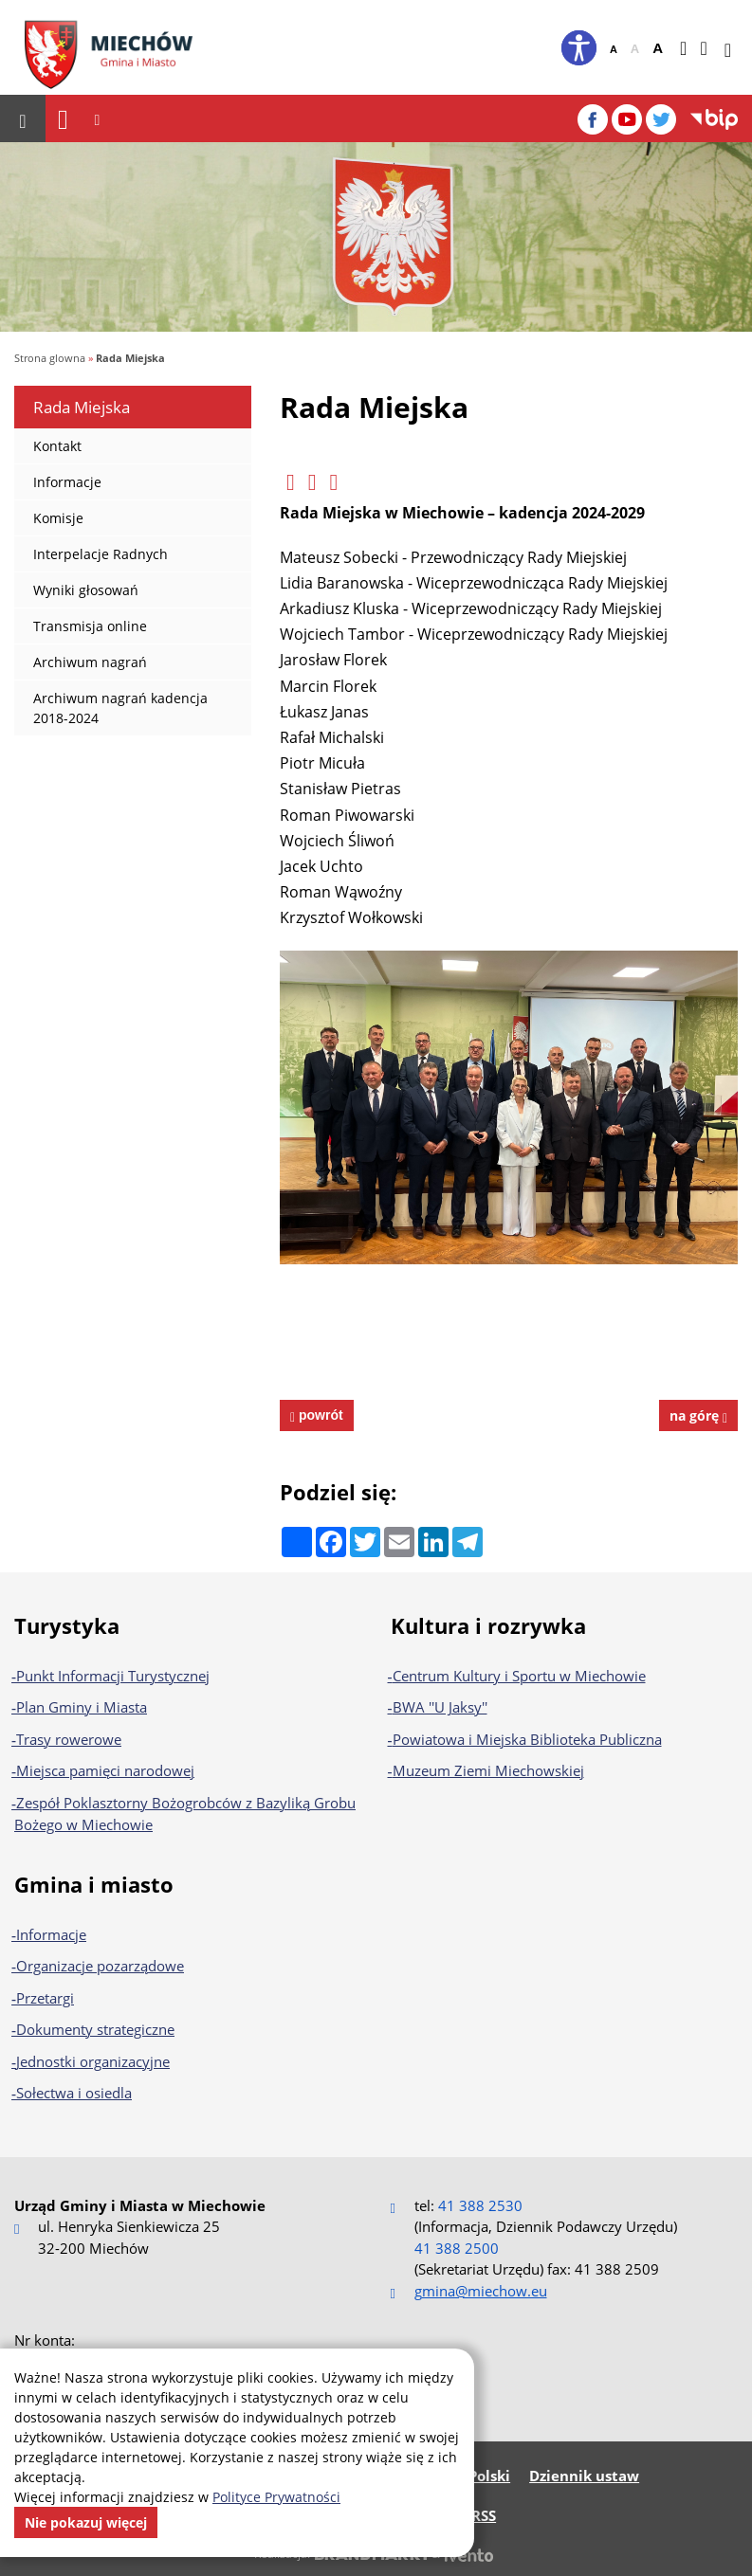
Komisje (48, 522)
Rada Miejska (130, 358)
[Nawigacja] (63, 119)
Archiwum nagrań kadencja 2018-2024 (111, 712)
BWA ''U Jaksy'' (440, 1706)
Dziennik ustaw (584, 2475)
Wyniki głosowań (76, 594)
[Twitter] (661, 119)
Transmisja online (80, 630)
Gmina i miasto (94, 1884)
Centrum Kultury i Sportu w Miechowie (519, 1675)
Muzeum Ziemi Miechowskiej (488, 1770)
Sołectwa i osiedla (74, 2092)
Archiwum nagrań (80, 666)
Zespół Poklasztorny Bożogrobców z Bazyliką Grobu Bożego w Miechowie (185, 1814)
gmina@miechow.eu (480, 2290)
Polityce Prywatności (276, 2497)
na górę (698, 1415)
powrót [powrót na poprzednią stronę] (319, 1415)
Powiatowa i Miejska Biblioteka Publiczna (527, 1739)
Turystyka (66, 1625)
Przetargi (45, 1997)
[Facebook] (593, 119)
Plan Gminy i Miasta (81, 1706)
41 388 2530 (480, 2205)
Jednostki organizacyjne (93, 2061)
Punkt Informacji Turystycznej (113, 1675)
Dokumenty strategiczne (95, 2029)
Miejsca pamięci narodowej (105, 1770)
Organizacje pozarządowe (100, 1965)
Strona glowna (49, 358)
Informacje (57, 486)
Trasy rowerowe (68, 1739)
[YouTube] (627, 119)
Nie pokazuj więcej (86, 2522)
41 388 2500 (456, 2248)
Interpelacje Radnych (91, 558)
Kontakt (48, 450)
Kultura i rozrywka (488, 1625)
